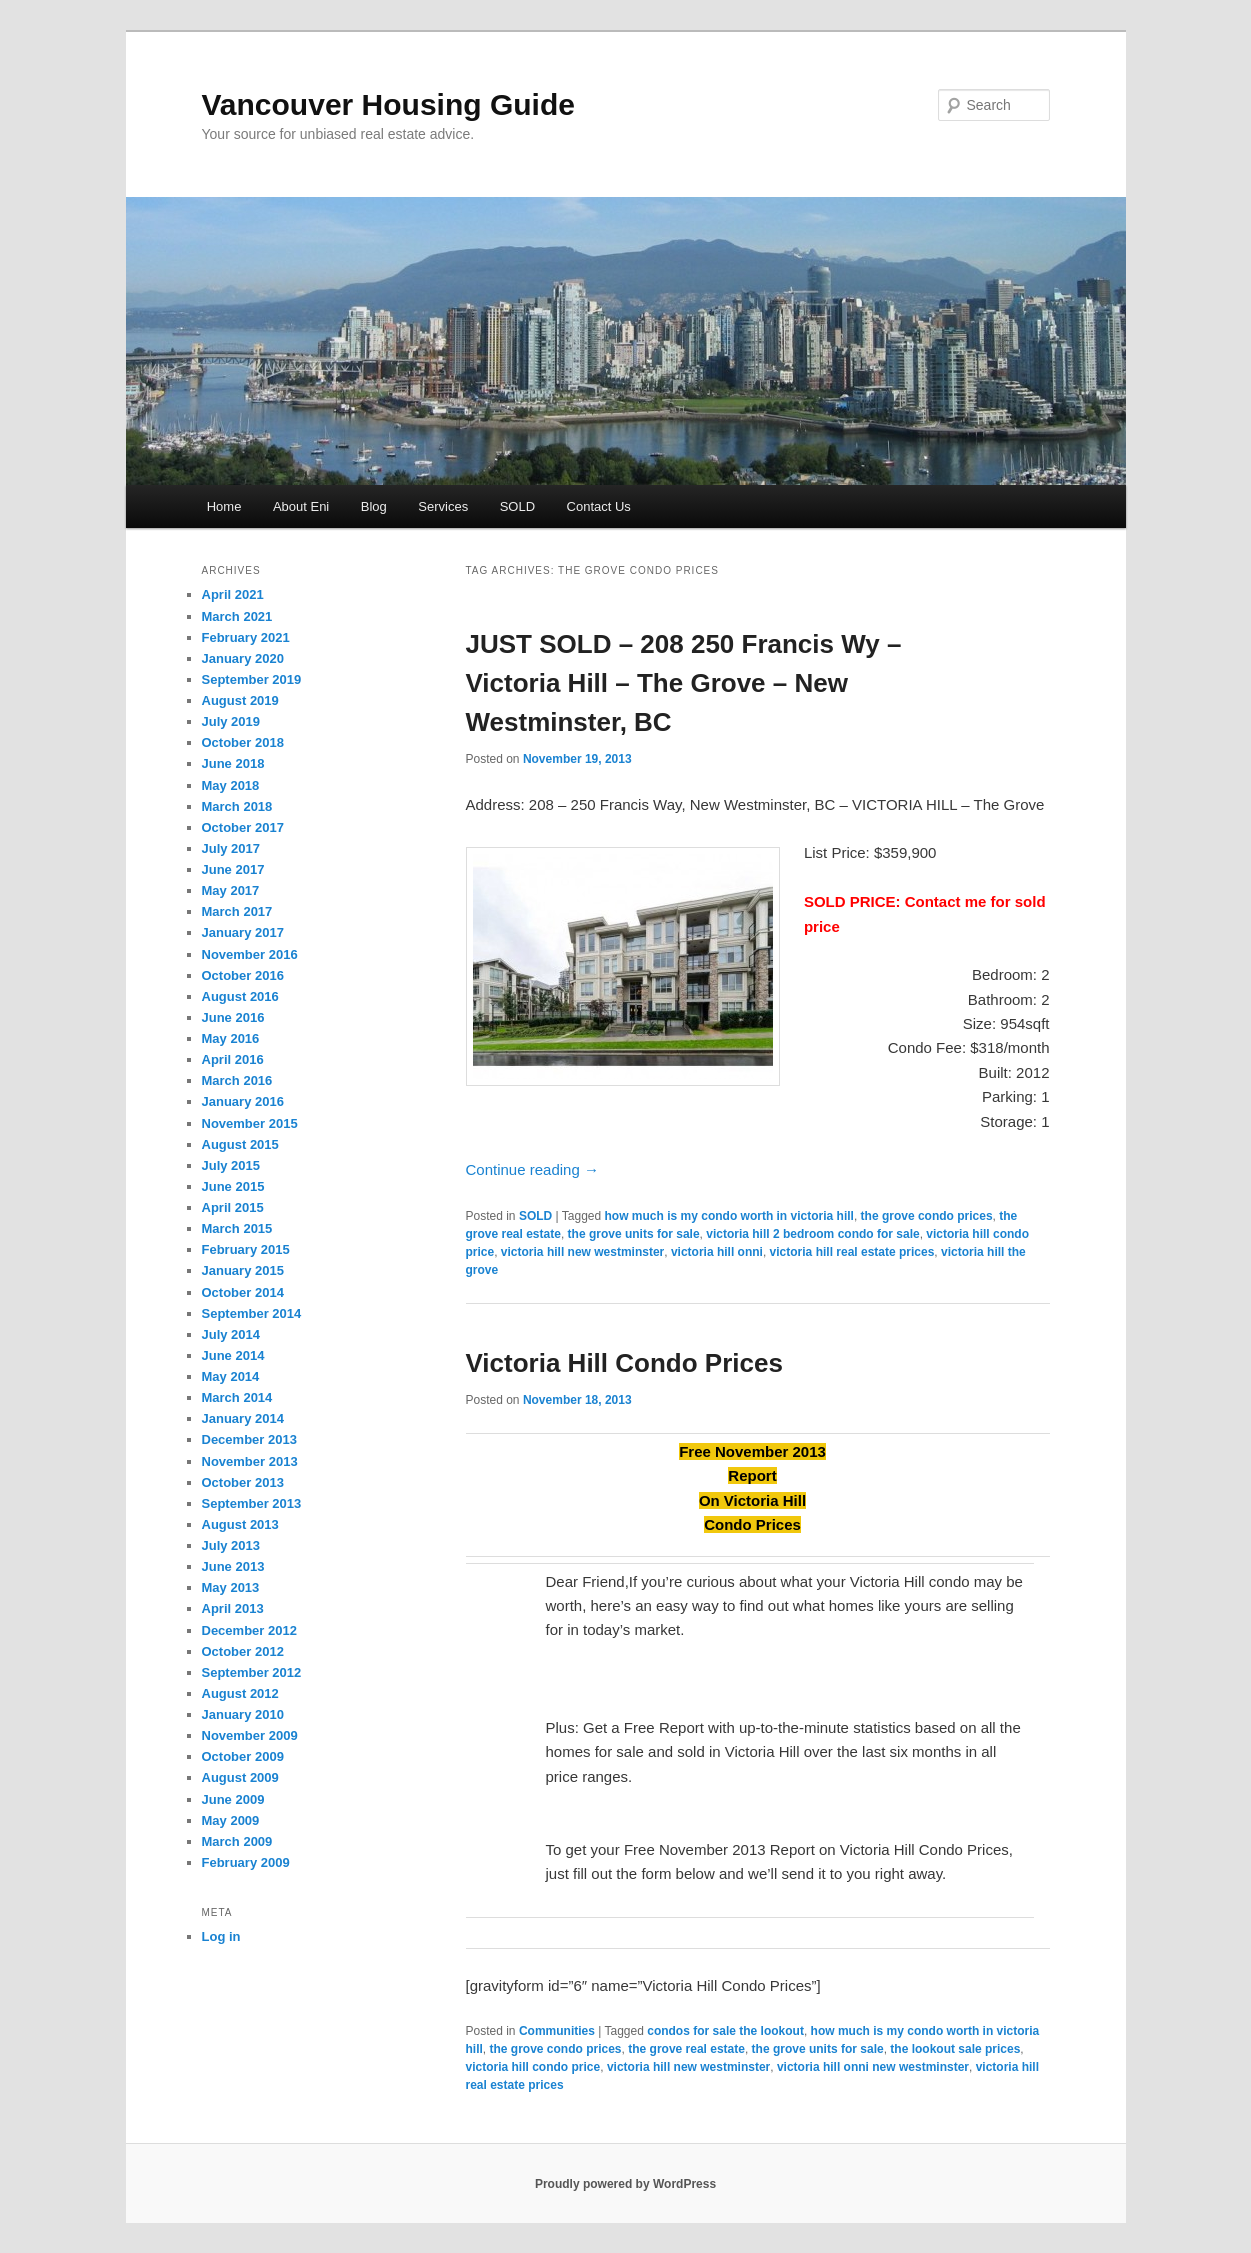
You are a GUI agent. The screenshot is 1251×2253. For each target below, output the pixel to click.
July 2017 (231, 848)
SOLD (517, 506)
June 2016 (233, 1017)
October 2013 (243, 1482)
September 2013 (252, 1503)
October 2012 (243, 1651)
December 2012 (249, 1630)
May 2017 (231, 890)
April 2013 (233, 1608)
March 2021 (237, 616)
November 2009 (250, 1735)
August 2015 (240, 1144)
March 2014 (237, 1397)
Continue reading (532, 1169)
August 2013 (240, 1524)
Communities (557, 2031)
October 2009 (243, 1756)
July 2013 (231, 1545)
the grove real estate (686, 2049)
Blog (374, 506)
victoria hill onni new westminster (873, 2067)
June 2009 (233, 1799)
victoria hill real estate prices (852, 1252)
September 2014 (252, 1313)
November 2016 (250, 954)
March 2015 (237, 1228)
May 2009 (231, 1820)
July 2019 (231, 721)
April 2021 (233, 594)
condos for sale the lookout (725, 2031)
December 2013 (249, 1439)
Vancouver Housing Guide (388, 104)
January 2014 (243, 1418)
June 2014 (233, 1355)
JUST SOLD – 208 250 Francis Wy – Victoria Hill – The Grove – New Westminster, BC (684, 683)
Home (224, 506)
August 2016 (240, 996)
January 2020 (243, 658)
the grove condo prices (927, 1216)
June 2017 (233, 869)
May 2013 (231, 1587)
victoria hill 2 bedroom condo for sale (812, 1234)
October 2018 (243, 742)
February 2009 (246, 1862)
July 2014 (231, 1334)
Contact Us (599, 506)
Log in (221, 1936)
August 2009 (240, 1777)
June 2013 (233, 1566)
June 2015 (233, 1186)
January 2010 (243, 1714)
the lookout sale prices (955, 2049)
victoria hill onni (717, 1252)
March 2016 (237, 1080)
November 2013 (250, 1461)
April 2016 (233, 1059)
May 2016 (231, 1038)
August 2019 (240, 700)
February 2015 (246, 1249)
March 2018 (237, 806)
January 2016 (243, 1101)
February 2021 (246, 637)
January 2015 (243, 1270)
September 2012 (252, 1672)
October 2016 (243, 975)
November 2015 (250, 1123)
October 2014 (243, 1292)
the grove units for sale (634, 1234)
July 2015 (231, 1165)
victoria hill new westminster (582, 1252)
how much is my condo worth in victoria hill (729, 1216)
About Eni (301, 506)
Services (443, 506)
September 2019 (252, 679)
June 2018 (233, 763)
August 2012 (240, 1693)
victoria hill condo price (533, 2067)
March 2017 (237, 911)
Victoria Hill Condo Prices (624, 1363)
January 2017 (243, 932)
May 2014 (231, 1376)
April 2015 (233, 1207)
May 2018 (231, 785)
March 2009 (237, 1841)
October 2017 (243, 827)
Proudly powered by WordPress (625, 2184)
